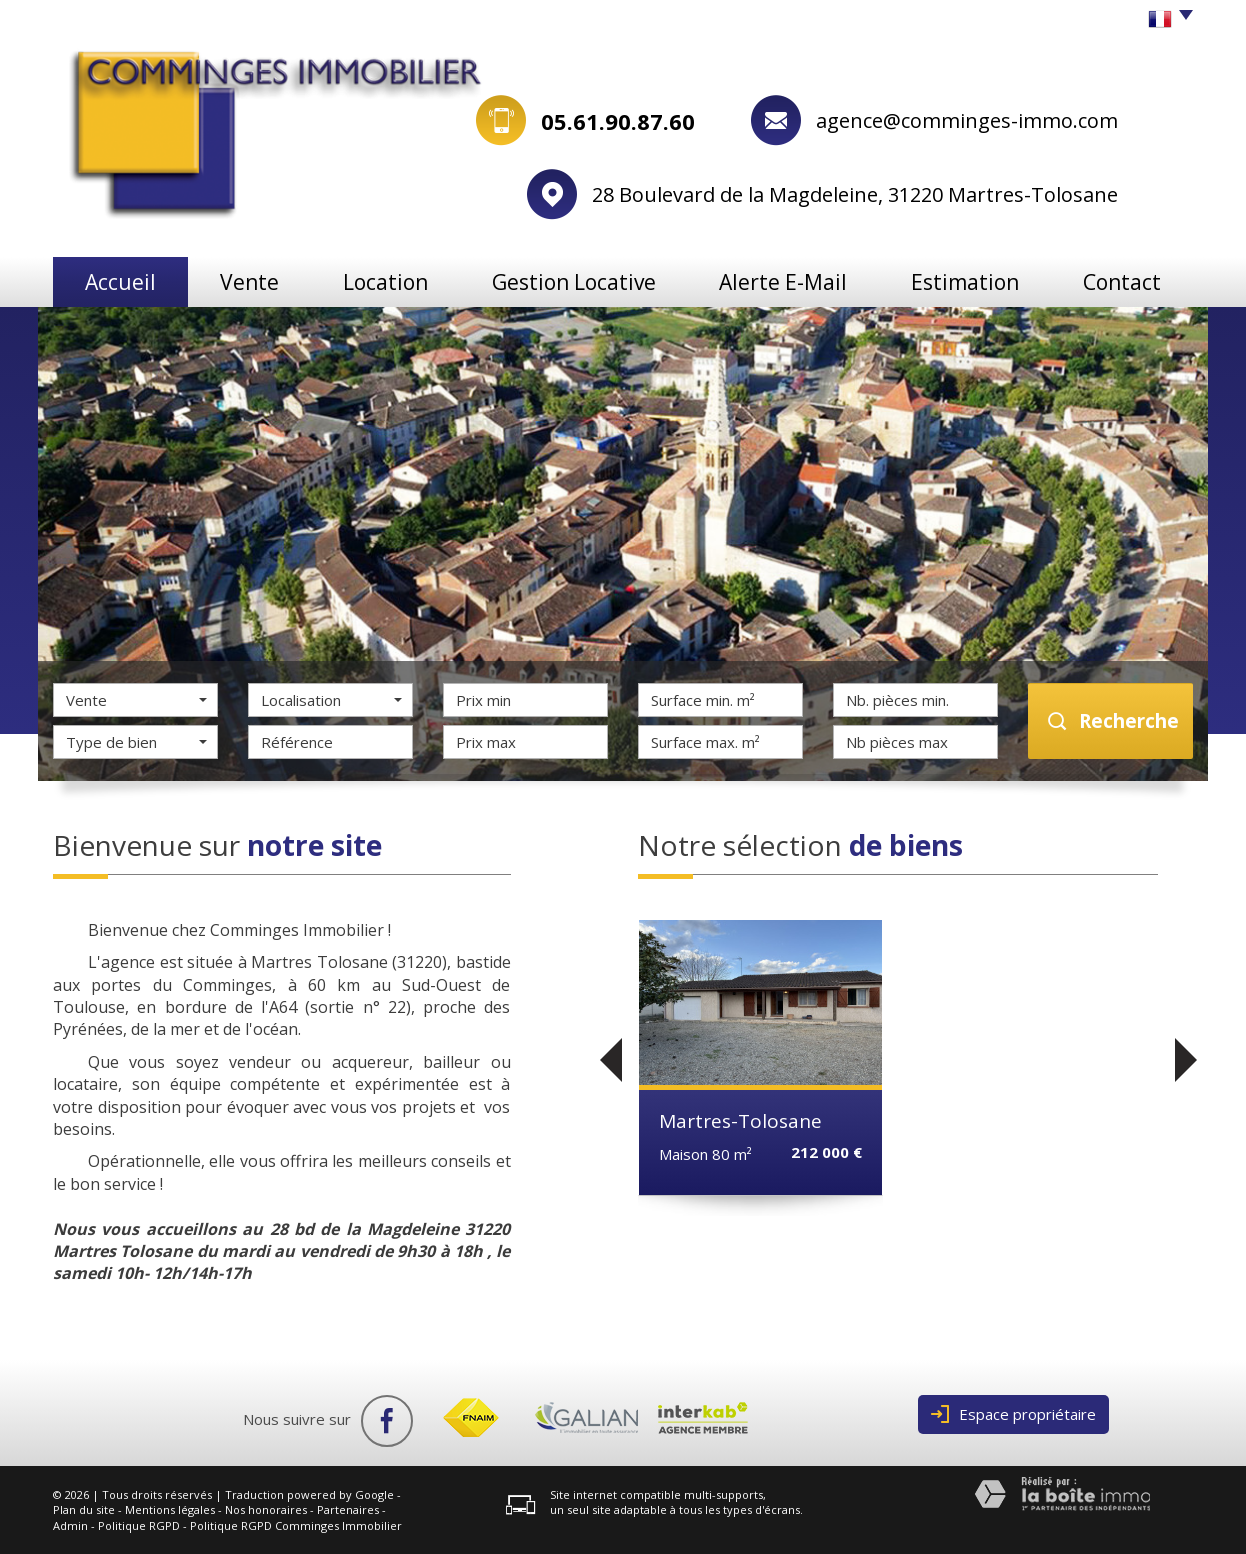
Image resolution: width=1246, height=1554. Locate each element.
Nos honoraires (266, 1509)
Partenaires (348, 1509)
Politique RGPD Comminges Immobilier (296, 1525)
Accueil (120, 282)
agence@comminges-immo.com (967, 120)
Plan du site (84, 1509)
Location (385, 282)
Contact (1122, 282)
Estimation (965, 282)
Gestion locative (574, 282)
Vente (249, 282)
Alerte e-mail (783, 282)
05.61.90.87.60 (618, 121)
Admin (70, 1525)
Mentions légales (170, 1509)
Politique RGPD (139, 1525)
